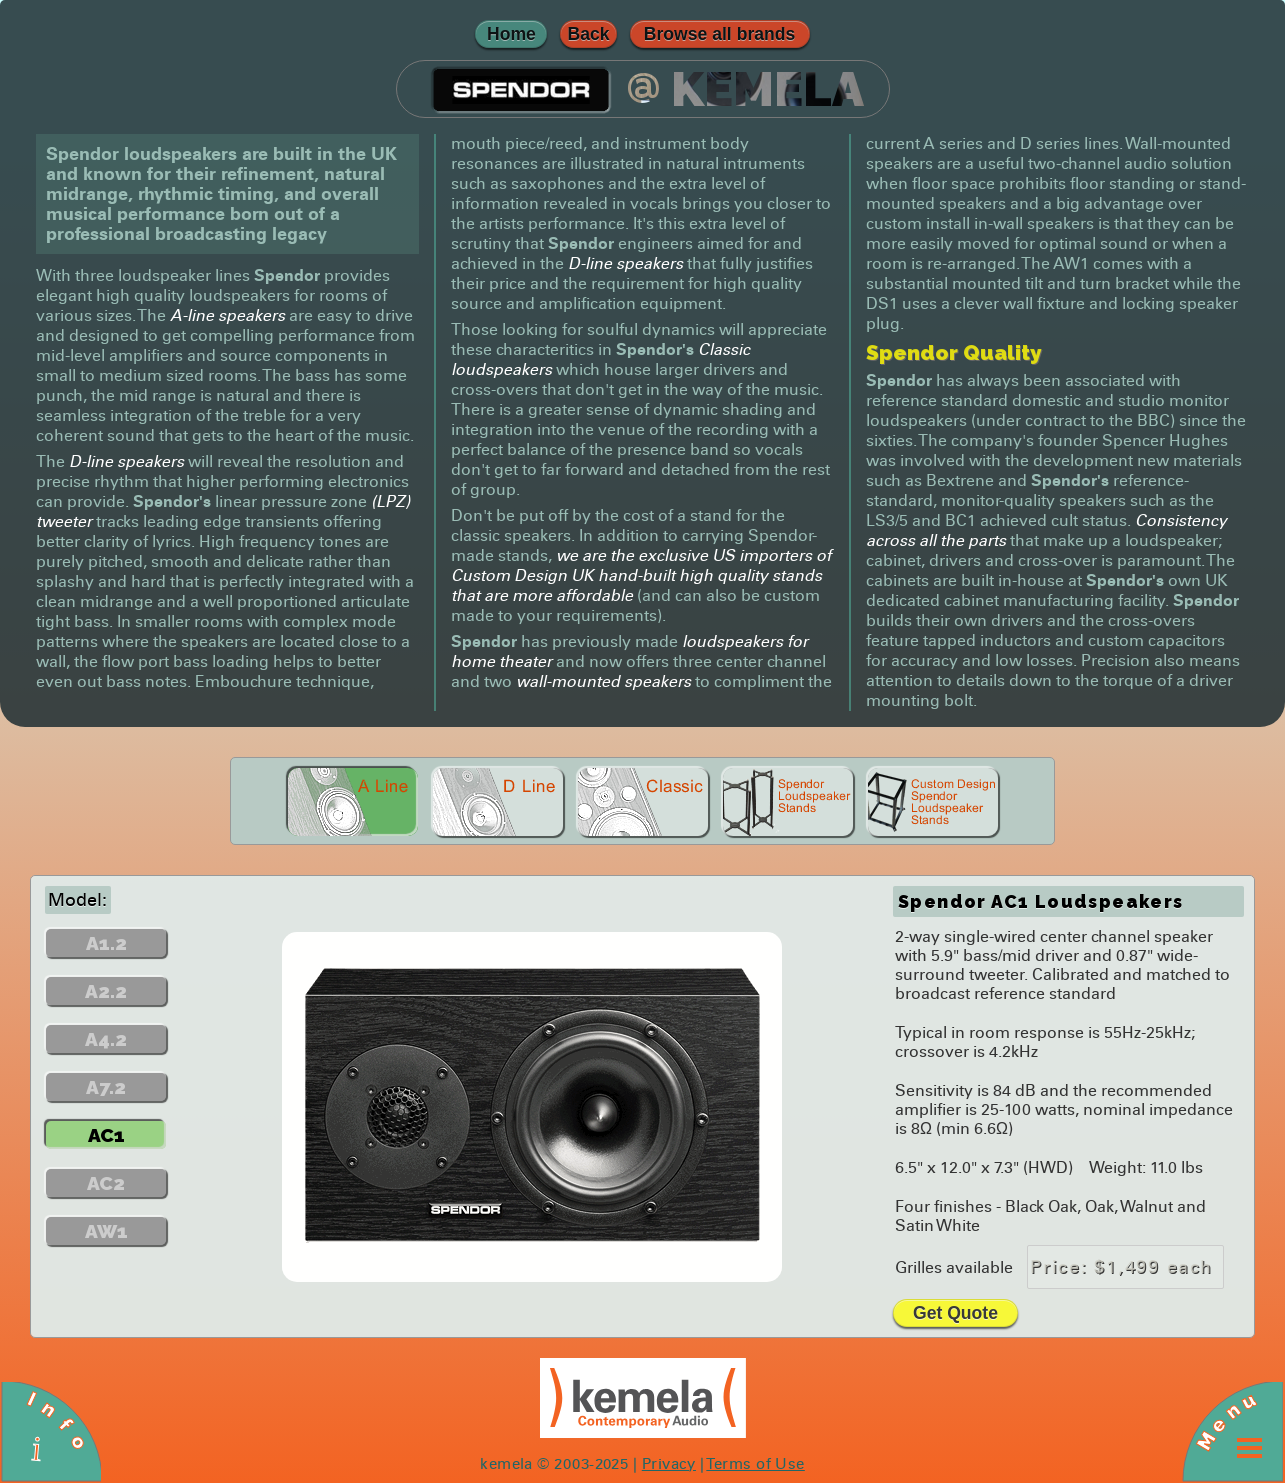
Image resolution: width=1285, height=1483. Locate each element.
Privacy (669, 1464)
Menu (1225, 1421)
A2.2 (106, 991)
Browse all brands (720, 34)
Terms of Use (755, 1464)
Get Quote (955, 1313)
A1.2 (106, 943)
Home (511, 34)
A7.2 (106, 1087)
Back (588, 34)
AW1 (106, 1231)
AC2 (106, 1183)
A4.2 (106, 1039)
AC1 (106, 1135)
